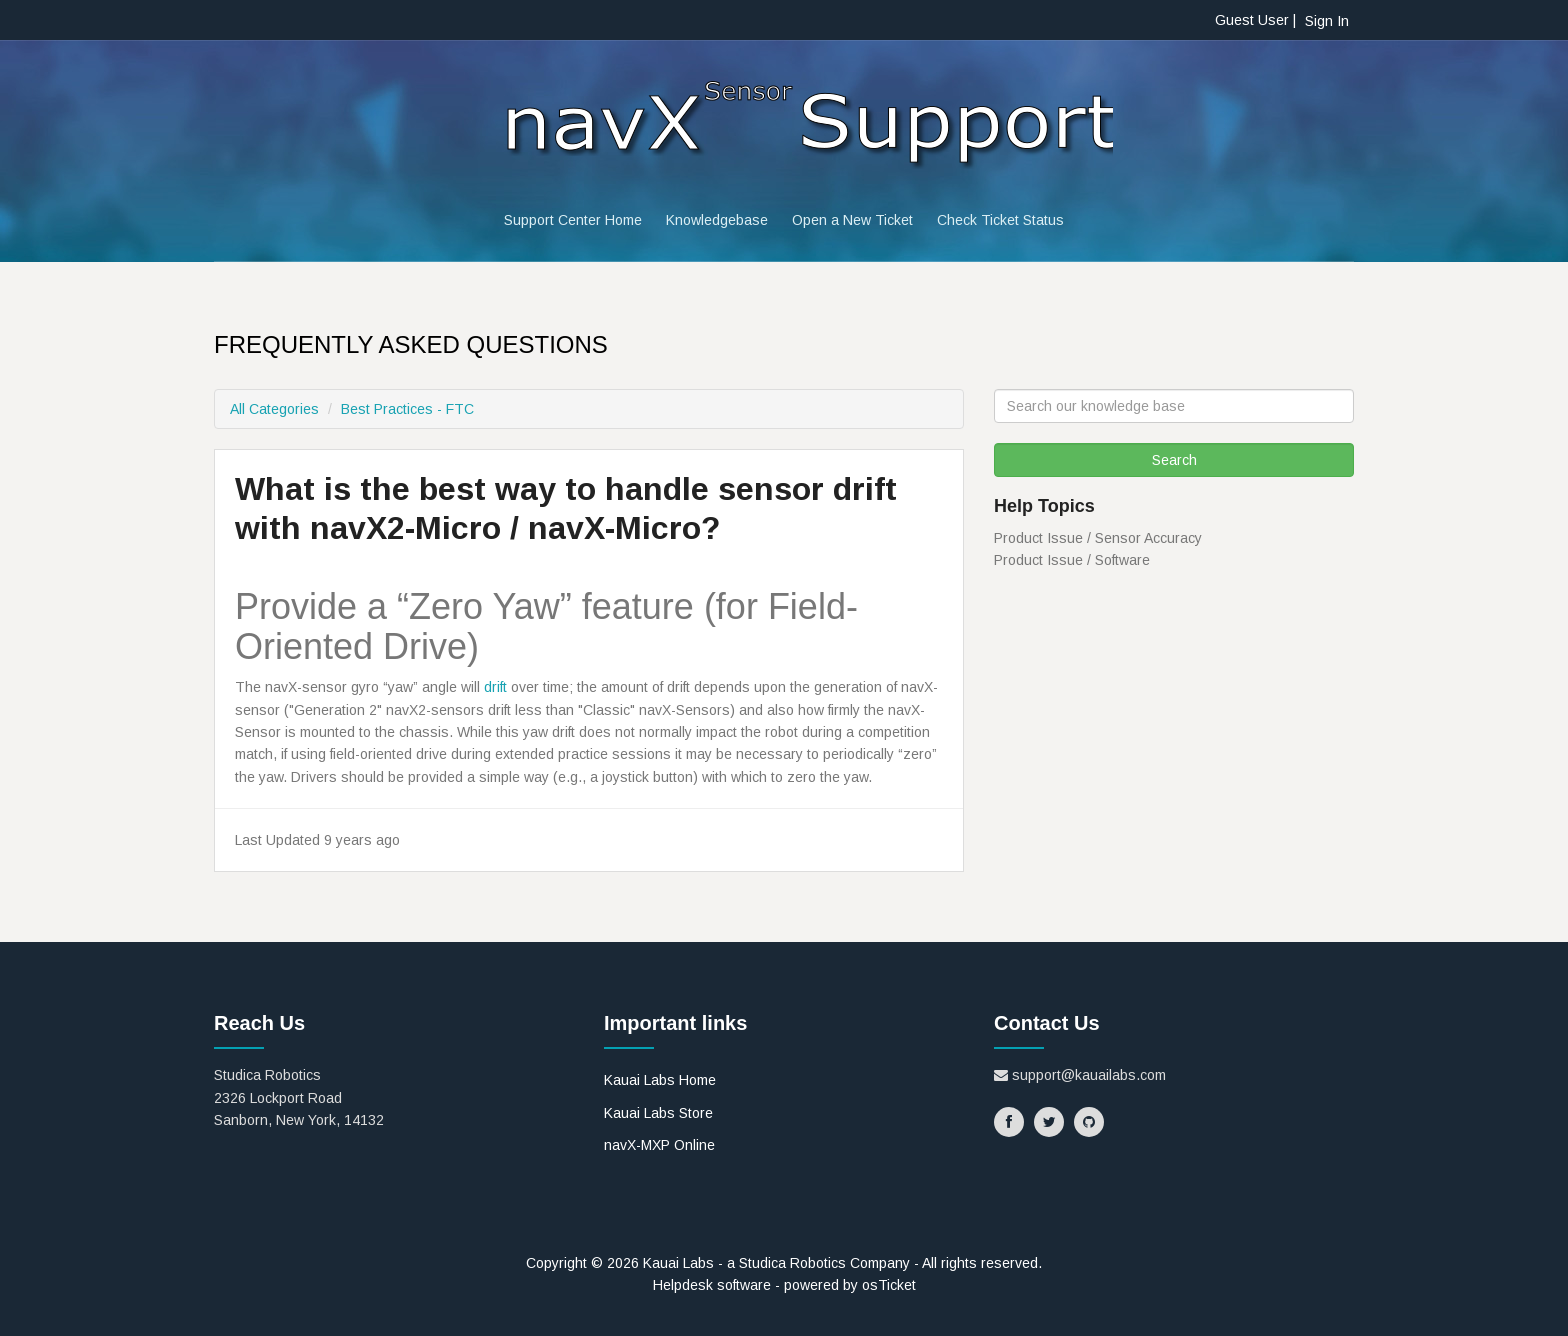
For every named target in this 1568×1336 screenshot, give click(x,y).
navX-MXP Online (659, 1145)
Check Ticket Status (1000, 220)
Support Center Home (573, 220)
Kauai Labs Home (660, 1080)
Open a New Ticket (852, 220)
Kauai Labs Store (658, 1113)
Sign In (1327, 21)
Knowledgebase (717, 220)
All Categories (274, 409)
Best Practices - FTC (407, 409)
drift (495, 687)
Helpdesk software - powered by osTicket (784, 1285)
